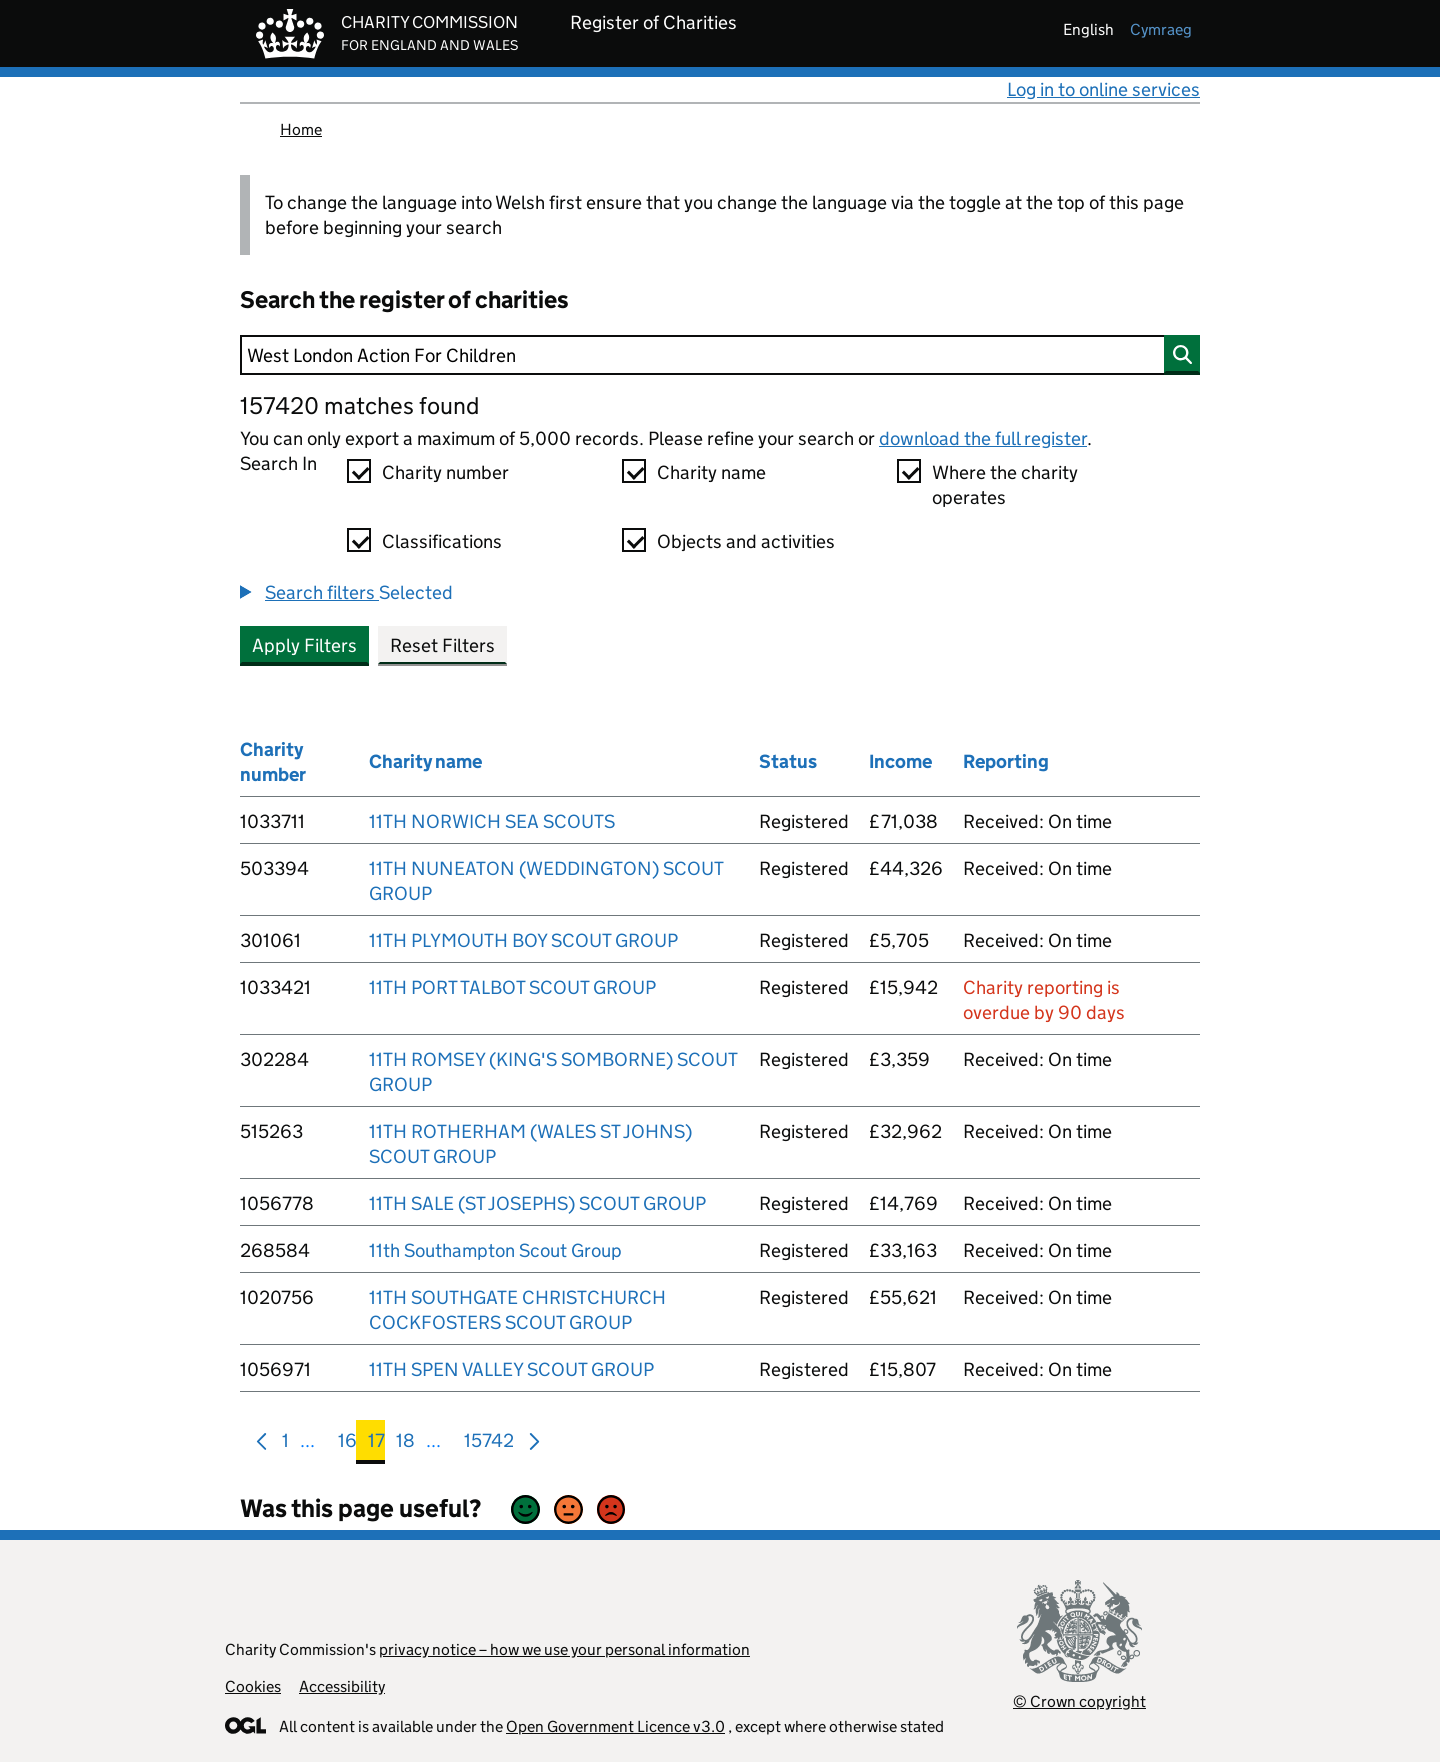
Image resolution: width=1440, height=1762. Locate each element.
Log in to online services (1103, 89)
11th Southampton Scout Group (495, 1250)
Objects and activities (746, 541)
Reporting (1006, 761)
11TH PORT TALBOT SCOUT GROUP (512, 987)
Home (301, 129)
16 (347, 1444)
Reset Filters (442, 645)
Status (788, 761)
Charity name (711, 472)
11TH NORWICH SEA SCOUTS (492, 821)
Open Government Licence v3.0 (615, 1726)
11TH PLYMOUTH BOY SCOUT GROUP (523, 940)
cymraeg (1161, 29)
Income (900, 761)
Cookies (253, 1686)
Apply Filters (304, 645)
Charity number (445, 472)
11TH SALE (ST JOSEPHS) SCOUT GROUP (537, 1203)
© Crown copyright (1079, 1701)
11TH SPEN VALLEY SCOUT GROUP (511, 1369)
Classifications (442, 541)
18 (405, 1444)
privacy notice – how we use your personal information (564, 1649)
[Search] (720, 355)
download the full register (983, 438)
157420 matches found (359, 405)
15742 (489, 1444)
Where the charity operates (1005, 485)
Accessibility (342, 1686)
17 (376, 1444)
